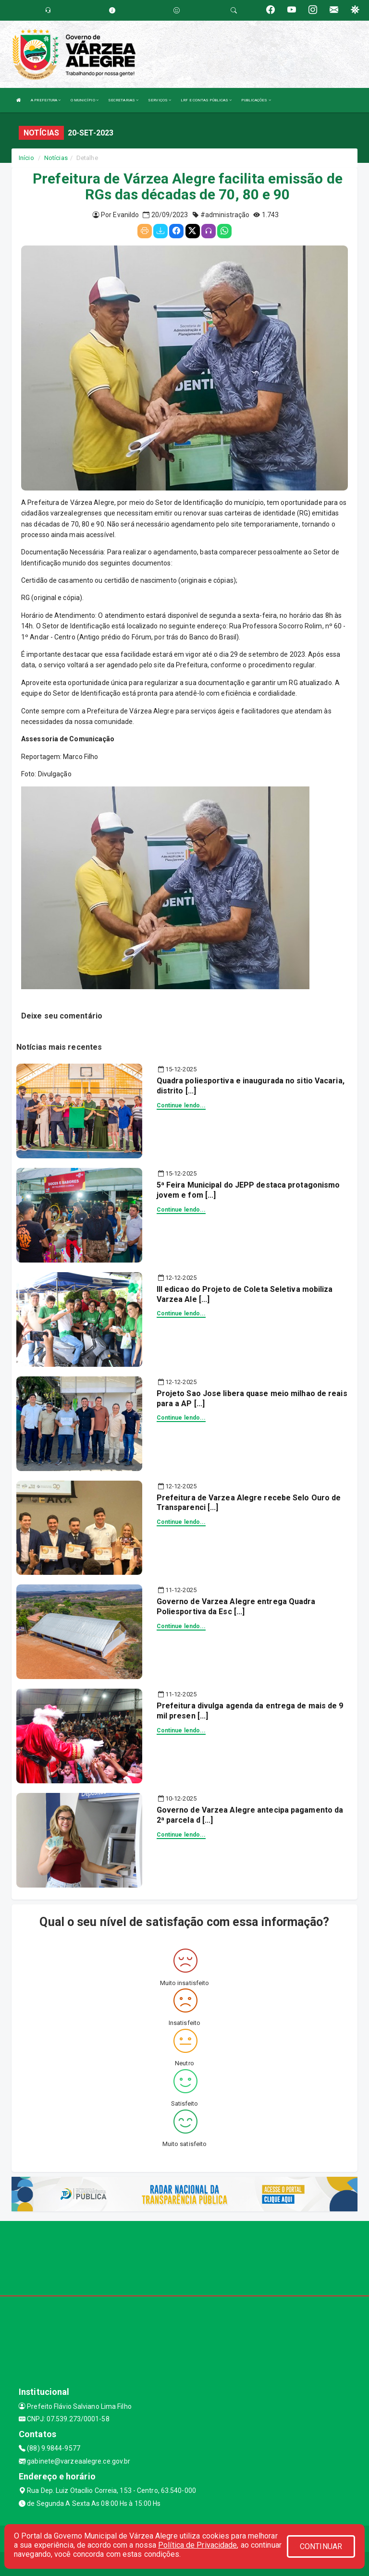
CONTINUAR (321, 2546)
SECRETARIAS (123, 100)
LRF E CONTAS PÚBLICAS (206, 100)
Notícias (56, 157)
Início (26, 157)
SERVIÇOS (159, 100)
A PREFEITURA (46, 100)
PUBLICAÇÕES (256, 100)
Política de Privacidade (197, 2545)
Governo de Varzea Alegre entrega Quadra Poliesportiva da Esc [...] (236, 1606)
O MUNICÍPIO (84, 100)
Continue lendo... (181, 1105)
